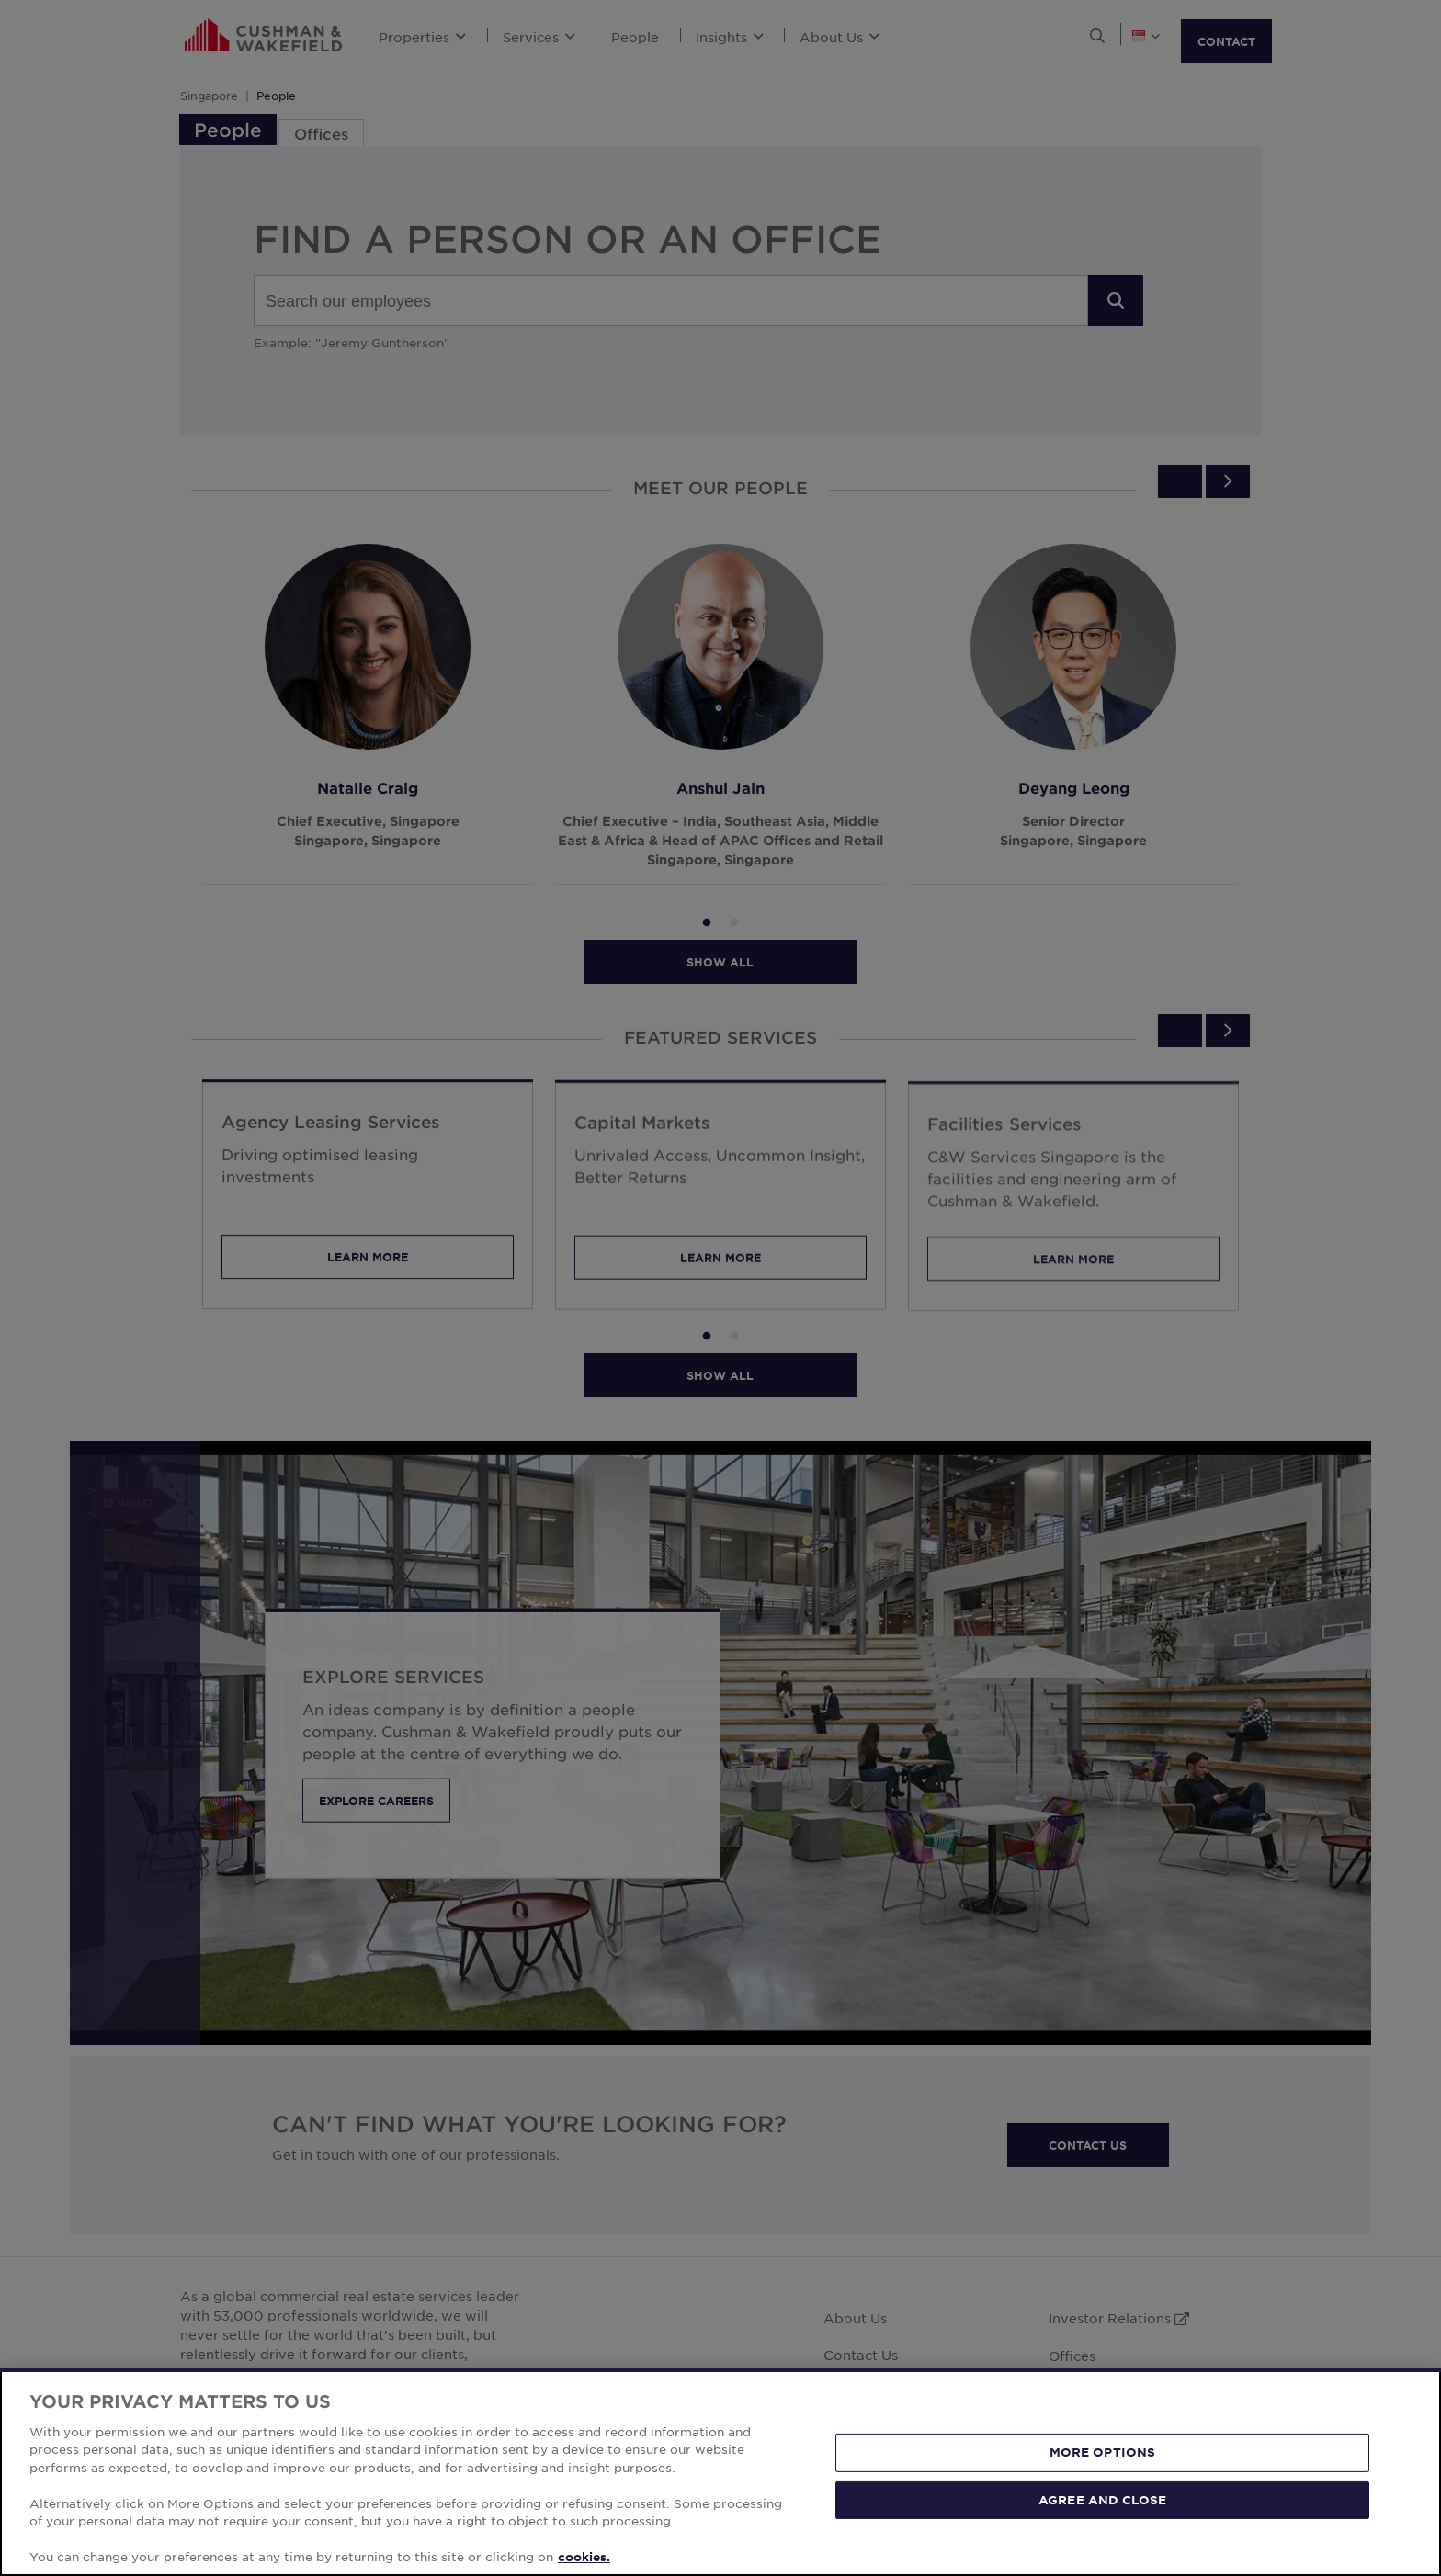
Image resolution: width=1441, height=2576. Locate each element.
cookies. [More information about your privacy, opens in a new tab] (584, 2556)
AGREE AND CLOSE (1102, 2498)
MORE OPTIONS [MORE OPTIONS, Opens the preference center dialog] (1103, 2452)
